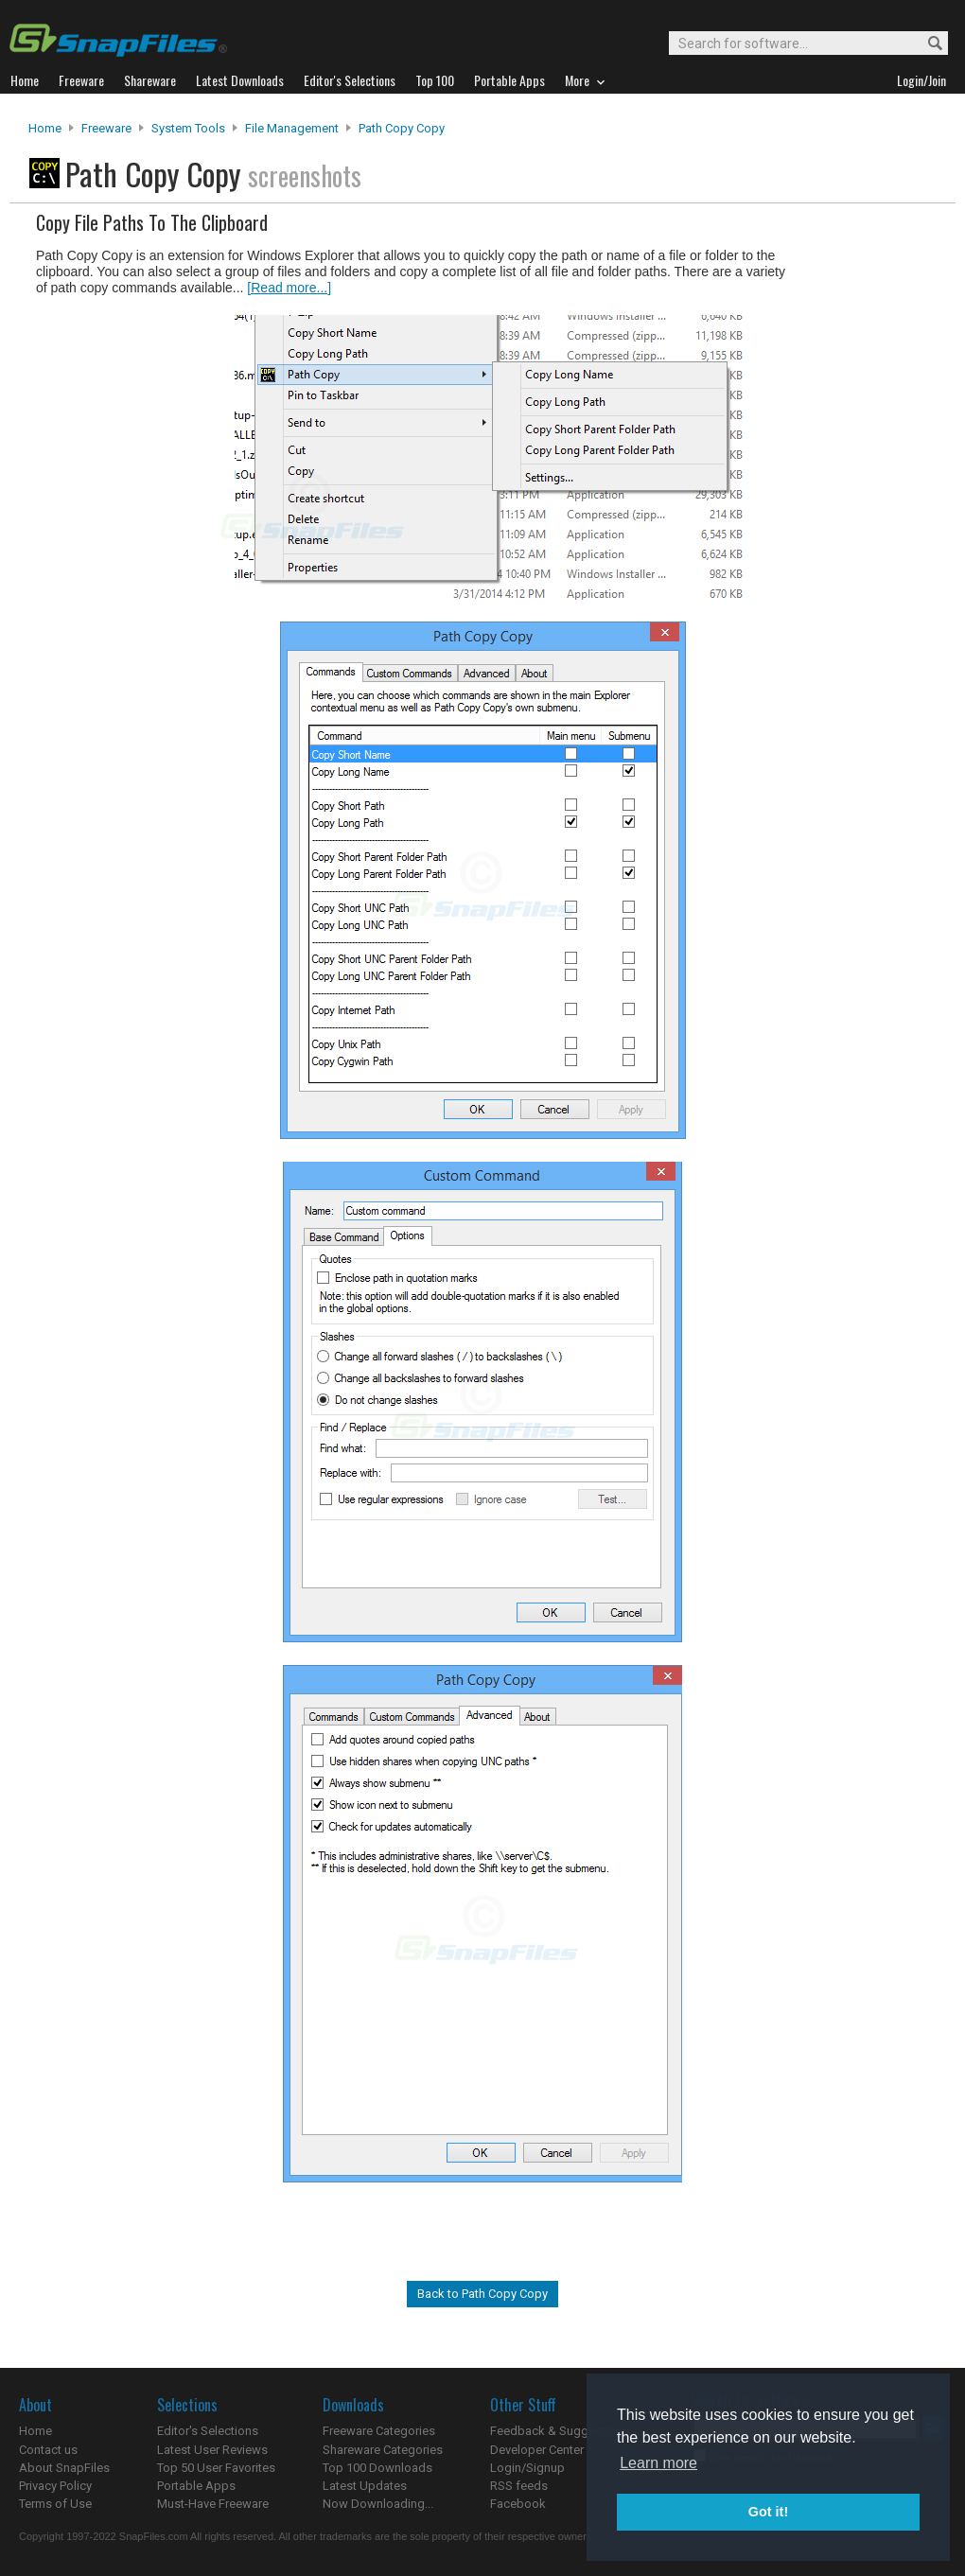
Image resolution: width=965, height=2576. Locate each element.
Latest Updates (365, 2486)
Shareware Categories (383, 2450)
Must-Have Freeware (213, 2504)
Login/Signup (527, 2468)
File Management (292, 128)
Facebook (518, 2504)
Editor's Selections (207, 2431)
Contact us (48, 2450)
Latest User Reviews (212, 2450)
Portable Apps (196, 2486)
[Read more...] (289, 287)
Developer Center (537, 2450)
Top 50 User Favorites (216, 2468)
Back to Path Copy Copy (482, 2294)
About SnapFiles (64, 2468)
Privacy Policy (55, 2486)
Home (44, 128)
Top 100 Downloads (377, 2468)
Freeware (106, 128)
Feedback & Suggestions (559, 2431)
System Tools (188, 128)
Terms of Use (55, 2504)
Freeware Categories (379, 2431)
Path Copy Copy (402, 128)
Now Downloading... (378, 2504)
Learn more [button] (658, 2463)
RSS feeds (519, 2486)
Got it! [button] (768, 2511)
